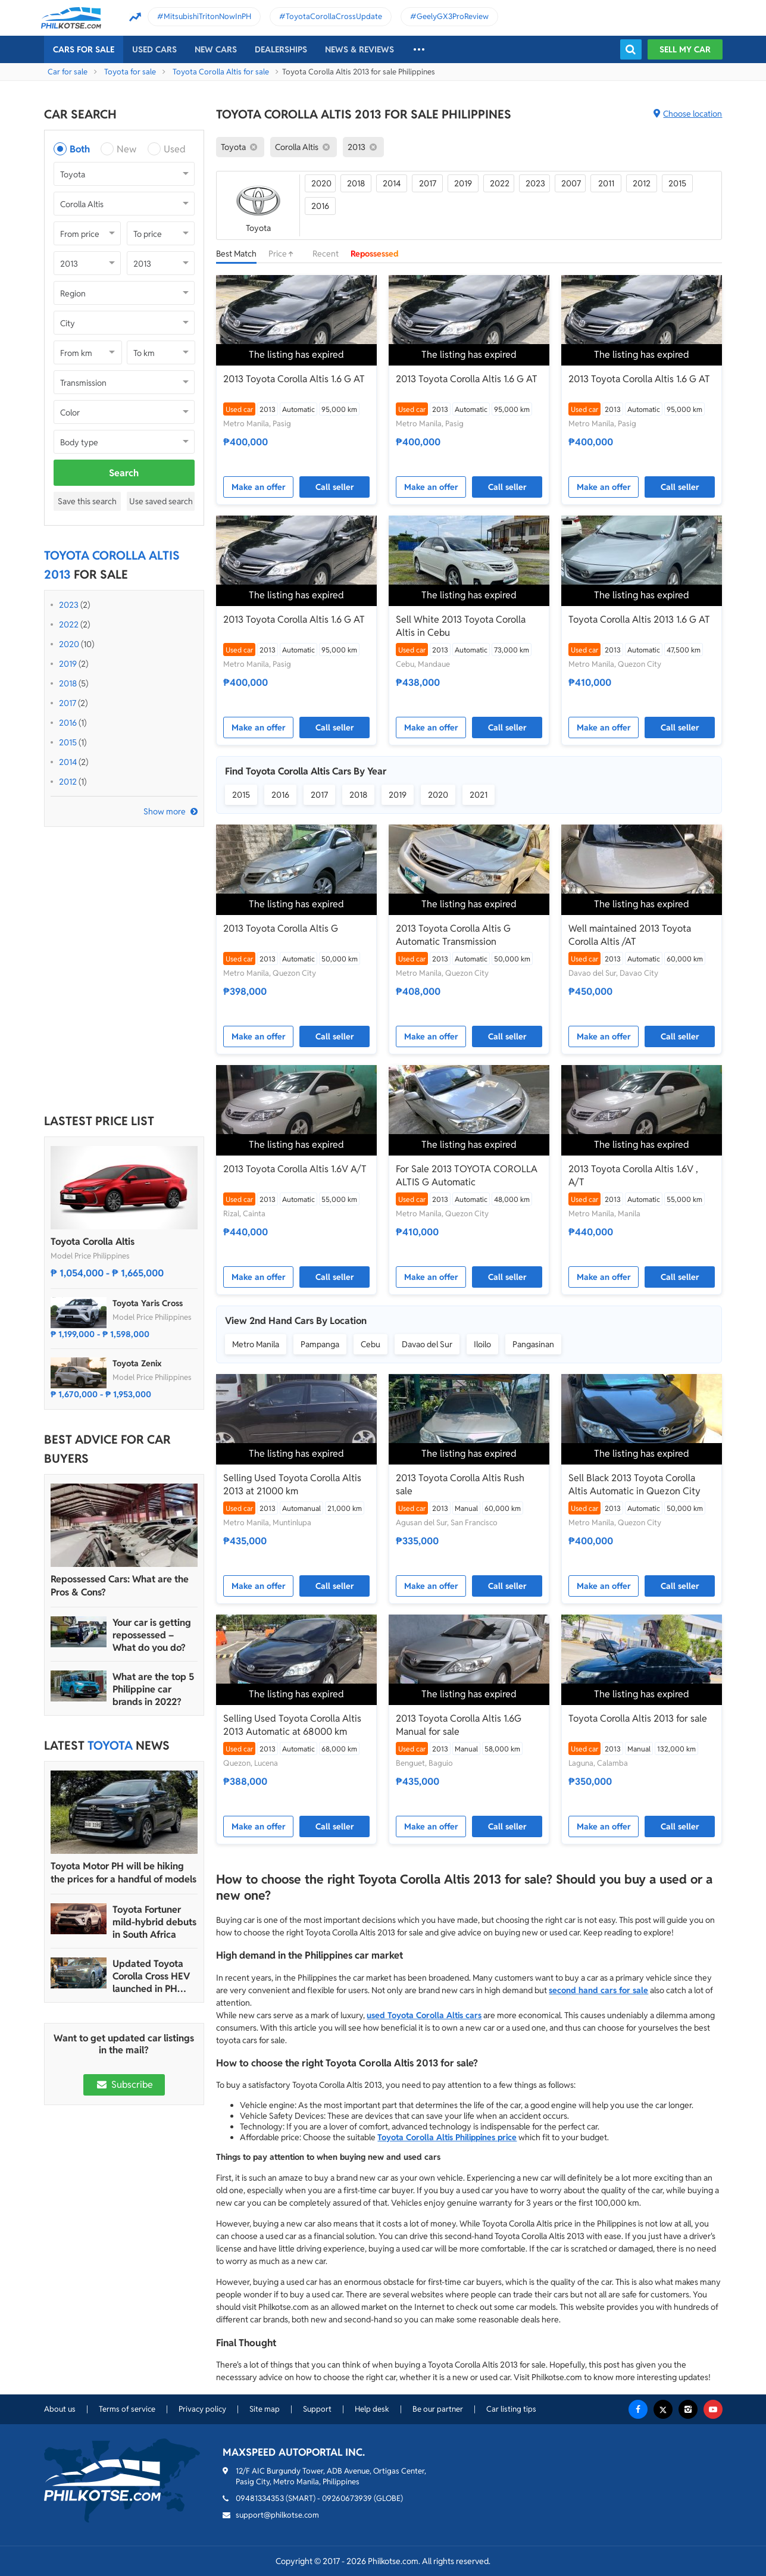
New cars (216, 49)
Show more (164, 811)
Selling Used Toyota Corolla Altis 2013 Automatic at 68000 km (292, 1725)
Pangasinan (533, 1344)
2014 (68, 762)
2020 (69, 644)
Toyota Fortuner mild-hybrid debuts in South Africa (154, 1922)
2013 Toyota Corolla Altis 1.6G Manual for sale (458, 1725)
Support (317, 2409)
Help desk (372, 2409)
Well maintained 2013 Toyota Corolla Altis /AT (629, 935)
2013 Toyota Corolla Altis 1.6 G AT (294, 379)
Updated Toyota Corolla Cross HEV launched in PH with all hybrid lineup (151, 1976)
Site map (264, 2409)
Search (124, 473)
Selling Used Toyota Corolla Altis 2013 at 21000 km (292, 1484)
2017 (67, 703)
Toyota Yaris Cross (147, 1303)
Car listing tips (511, 2409)
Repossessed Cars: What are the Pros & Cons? (120, 1585)
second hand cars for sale (598, 1990)
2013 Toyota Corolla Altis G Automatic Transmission (453, 935)
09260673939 (347, 2498)
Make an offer (259, 487)
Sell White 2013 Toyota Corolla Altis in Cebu (461, 626)
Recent (325, 253)
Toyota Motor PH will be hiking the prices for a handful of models (123, 1872)
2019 (68, 663)
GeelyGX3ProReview (453, 16)
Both (80, 149)
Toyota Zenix (137, 1363)
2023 (69, 604)
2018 (68, 683)
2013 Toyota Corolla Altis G (280, 928)
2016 (68, 722)
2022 (69, 624)
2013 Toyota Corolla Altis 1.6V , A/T (633, 1175)
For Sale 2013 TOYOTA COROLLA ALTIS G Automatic (466, 1175)
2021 (478, 794)
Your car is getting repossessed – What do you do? (151, 1635)
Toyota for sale (130, 72)
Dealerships (281, 49)
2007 (571, 183)
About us (60, 2409)
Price (284, 253)
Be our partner (437, 2409)
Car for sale (67, 72)
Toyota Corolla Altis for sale (221, 72)
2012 (68, 781)
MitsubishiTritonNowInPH (207, 16)
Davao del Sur (427, 1344)
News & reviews (359, 49)
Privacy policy (202, 2409)
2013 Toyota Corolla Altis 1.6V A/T (295, 1169)
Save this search (87, 501)
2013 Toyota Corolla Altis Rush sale (460, 1484)
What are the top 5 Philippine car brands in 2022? (153, 1689)
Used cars (154, 49)
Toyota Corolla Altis (93, 1241)
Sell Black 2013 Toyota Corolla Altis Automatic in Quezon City (634, 1484)
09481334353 (260, 2498)
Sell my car (685, 49)
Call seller (334, 487)
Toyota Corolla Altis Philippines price (447, 2137)
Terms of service (127, 2409)
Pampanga (320, 1344)
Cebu (370, 1344)
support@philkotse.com (277, 2515)
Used (175, 149)
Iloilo (482, 1344)
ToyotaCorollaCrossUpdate (334, 16)
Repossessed (375, 253)
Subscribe (123, 2084)
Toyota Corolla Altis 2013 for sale (637, 1718)
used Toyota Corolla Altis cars (424, 2015)
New (126, 149)
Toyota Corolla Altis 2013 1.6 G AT (639, 619)
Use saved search (161, 501)
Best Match (236, 253)
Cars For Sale (83, 49)
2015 (68, 742)
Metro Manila (255, 1344)
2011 (606, 183)
